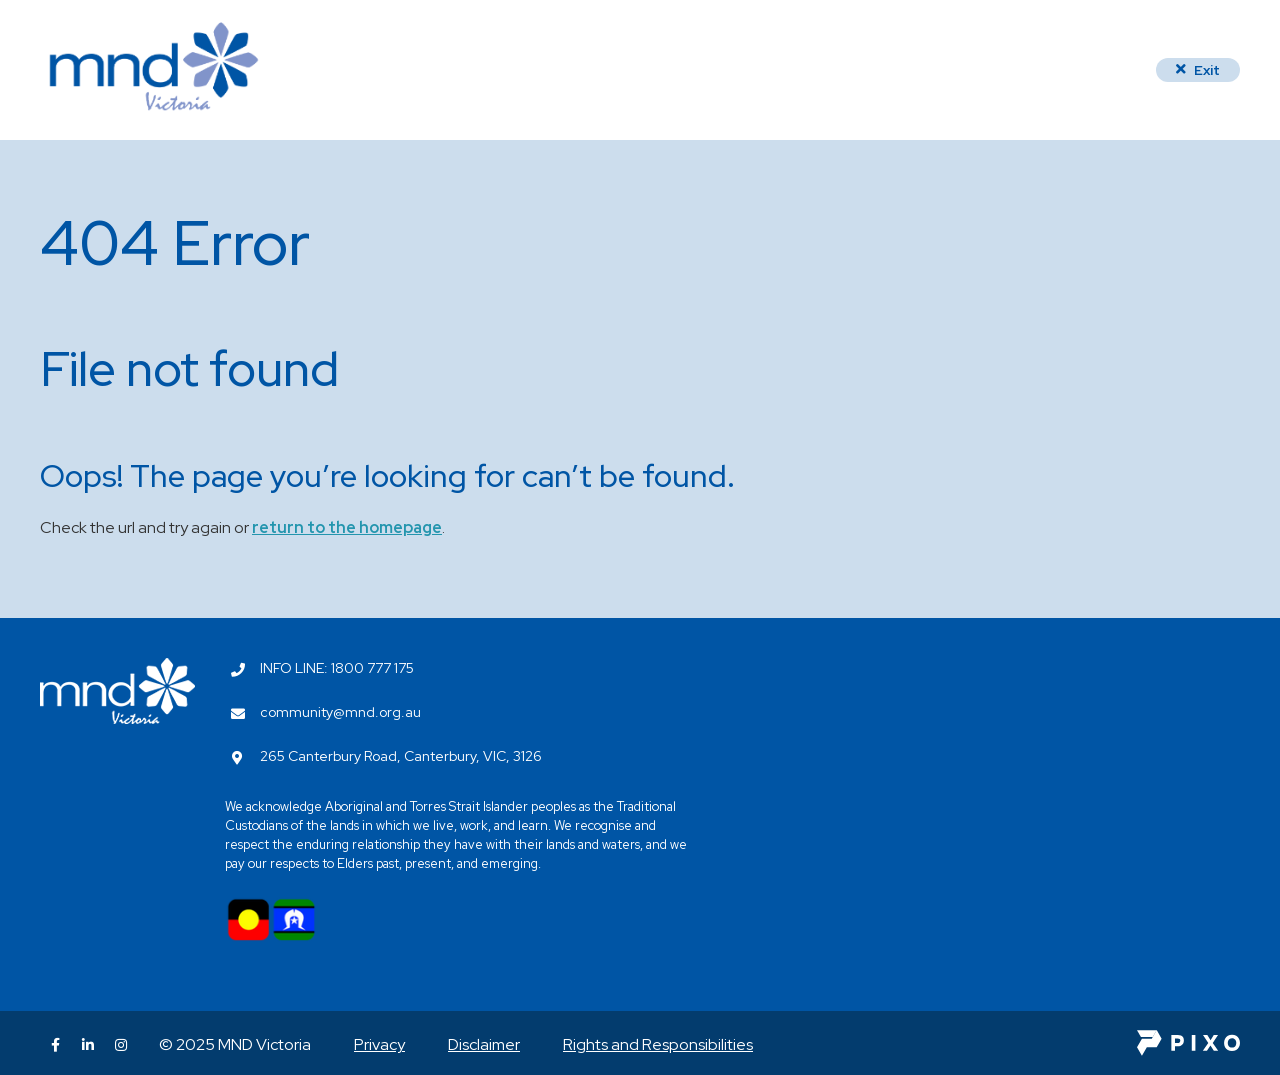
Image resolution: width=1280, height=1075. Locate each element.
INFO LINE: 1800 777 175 (337, 668)
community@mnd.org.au (340, 712)
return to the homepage (347, 527)
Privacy (379, 1044)
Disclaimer (484, 1044)
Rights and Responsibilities (658, 1044)
